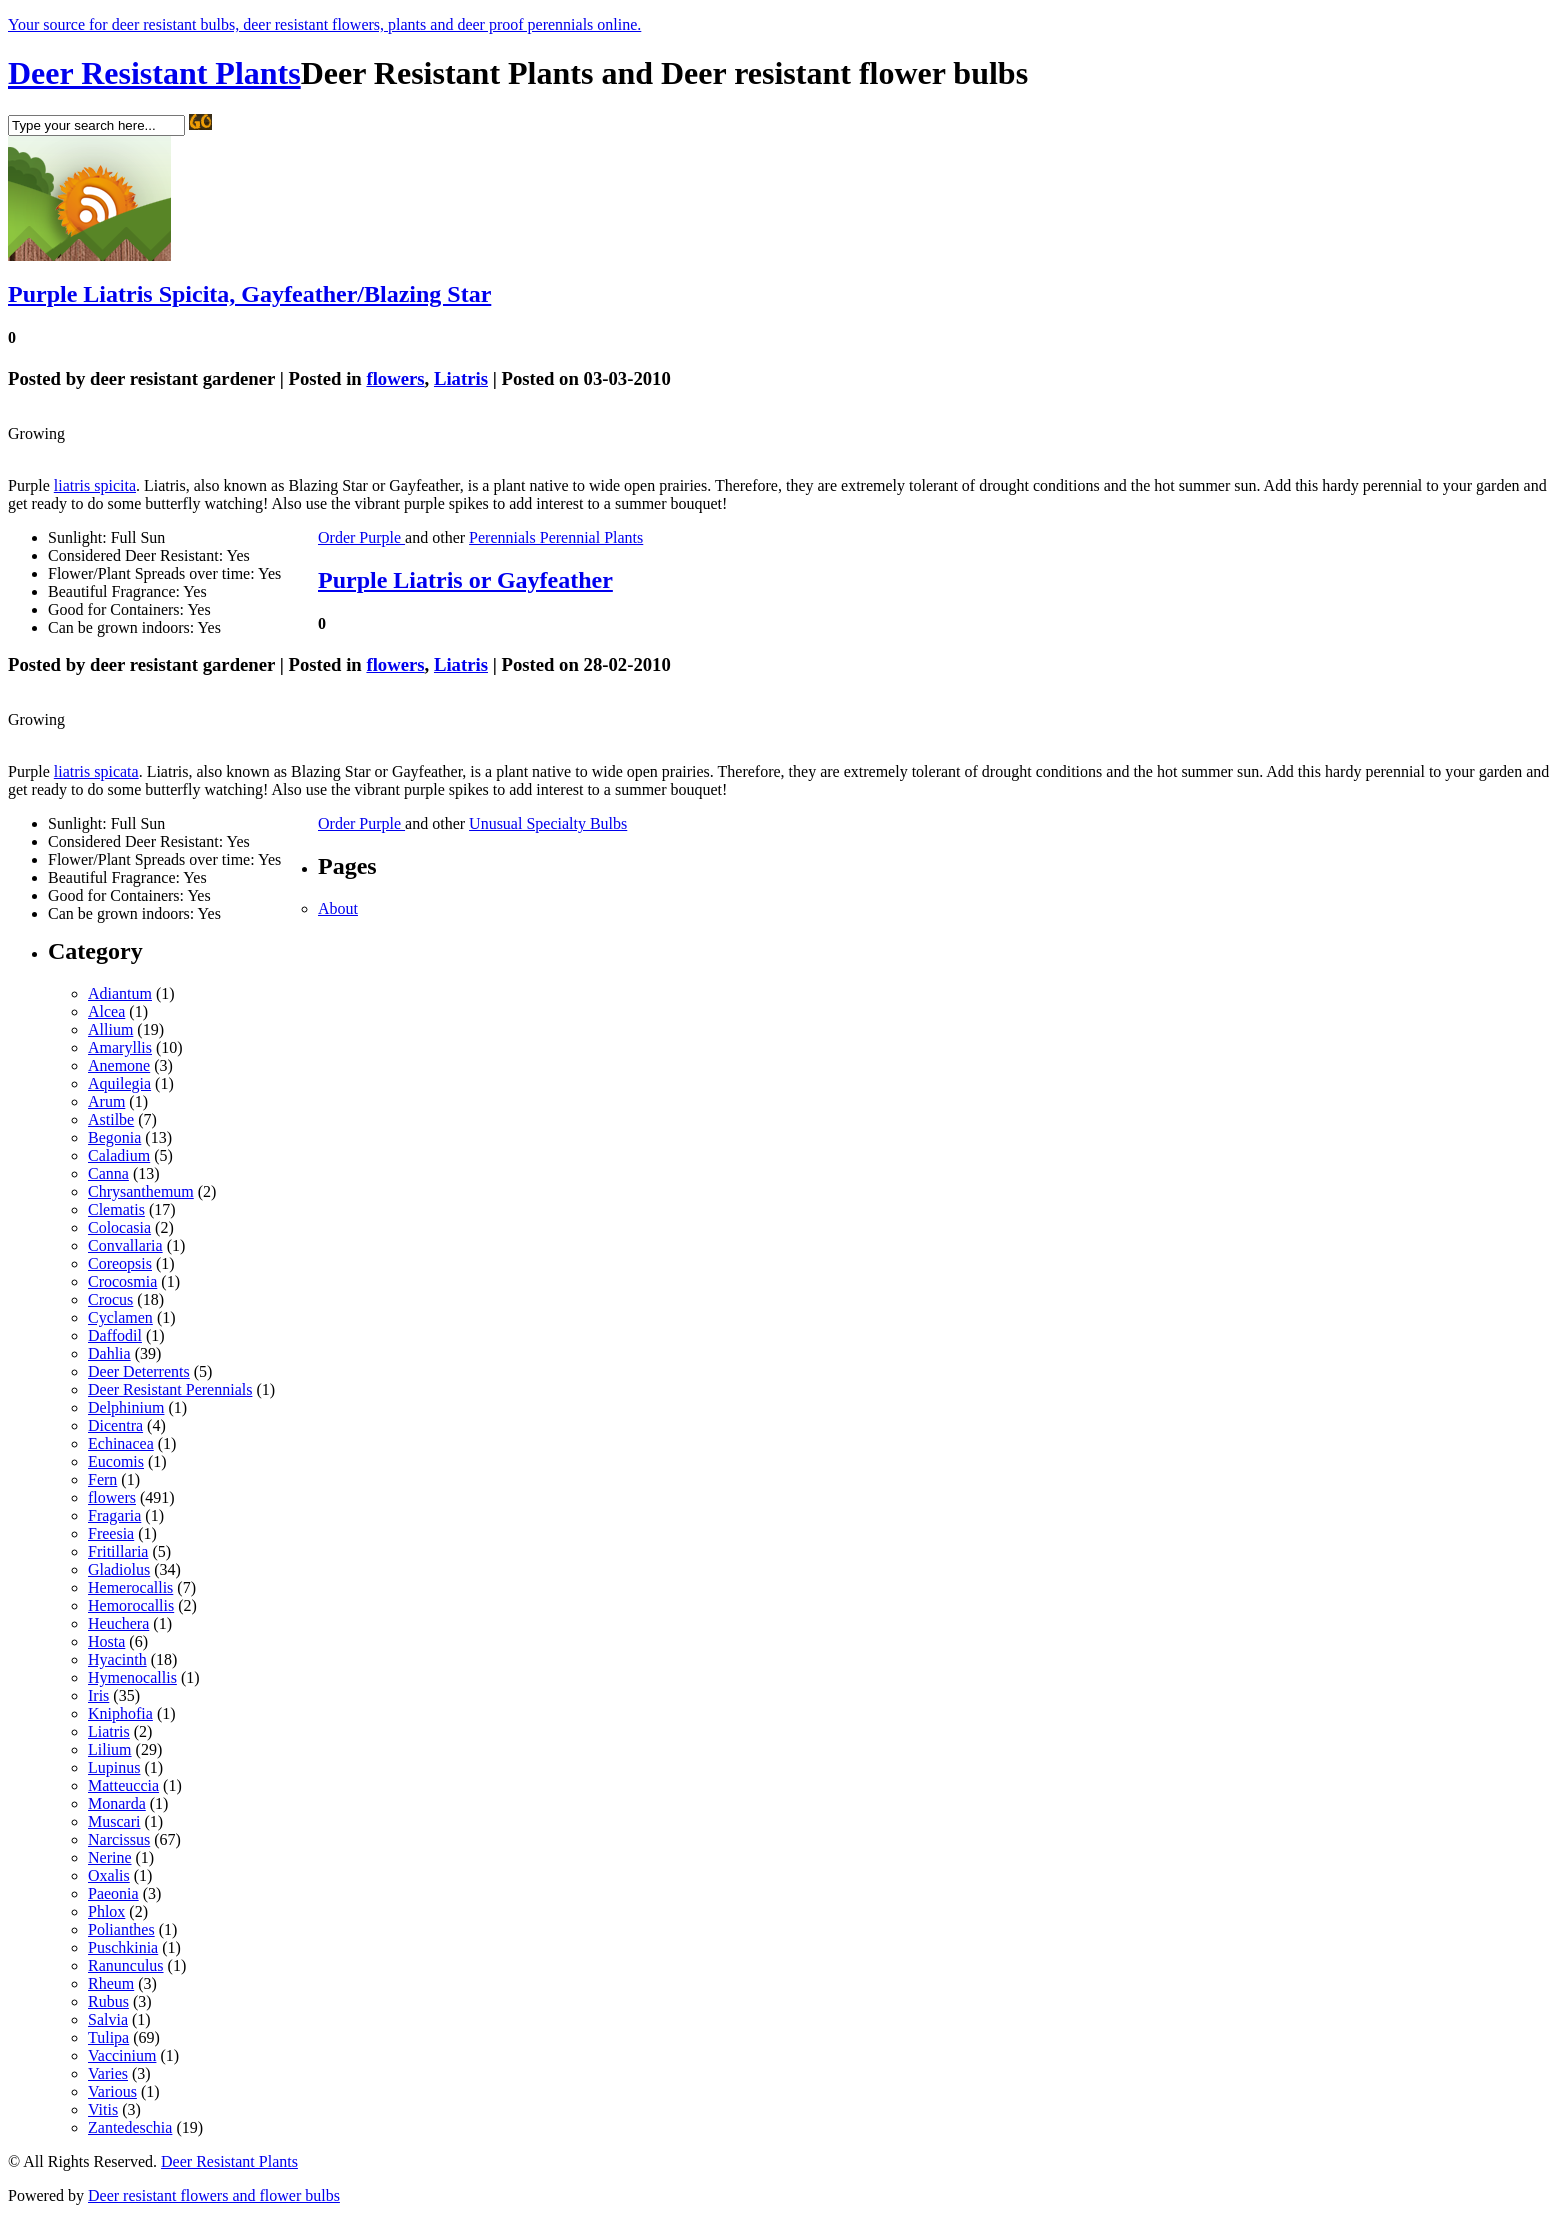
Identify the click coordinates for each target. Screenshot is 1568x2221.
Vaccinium (122, 2055)
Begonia (114, 1137)
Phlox (106, 1911)
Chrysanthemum (141, 1191)
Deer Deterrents (139, 1371)
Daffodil (115, 1335)
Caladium (119, 1155)
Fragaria (114, 1515)
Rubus (108, 2001)
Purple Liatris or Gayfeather (465, 580)
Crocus (110, 1299)
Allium (110, 1029)
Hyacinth (117, 1659)
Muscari (114, 1821)
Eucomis (116, 1461)
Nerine (110, 1857)
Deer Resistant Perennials (170, 1389)
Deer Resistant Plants (154, 73)
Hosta (106, 1641)
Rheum (111, 1983)
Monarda (117, 1803)
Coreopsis (120, 1263)
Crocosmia (122, 1281)
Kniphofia (120, 1713)
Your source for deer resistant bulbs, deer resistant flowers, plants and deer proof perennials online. (324, 24)
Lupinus (114, 1767)
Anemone (119, 1065)
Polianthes (121, 1929)
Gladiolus (119, 1569)
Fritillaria (118, 1551)
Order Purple (361, 537)
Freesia (111, 1533)
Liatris (461, 378)
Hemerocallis (130, 1587)
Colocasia (119, 1227)
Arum (106, 1101)
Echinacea (121, 1443)
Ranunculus (126, 1965)
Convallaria (125, 1245)
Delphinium (126, 1407)
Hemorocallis (131, 1605)
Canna (108, 1173)
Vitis (103, 2109)
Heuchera (118, 1623)
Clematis (116, 1209)
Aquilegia (119, 1083)
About (338, 908)
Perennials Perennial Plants (556, 537)
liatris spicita (95, 485)
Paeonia (113, 1893)
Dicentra (115, 1425)
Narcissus (119, 1839)
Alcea (106, 1011)
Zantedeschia (130, 2127)
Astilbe (111, 1119)
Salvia (108, 2019)
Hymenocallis (132, 1677)
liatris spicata (96, 771)
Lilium (110, 1749)
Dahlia (109, 1353)
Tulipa (108, 2037)
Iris (98, 1695)
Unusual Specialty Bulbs (548, 823)
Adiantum (120, 993)
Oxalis (109, 1875)
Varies (108, 2073)
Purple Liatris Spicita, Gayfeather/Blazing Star (249, 294)
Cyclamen (120, 1317)
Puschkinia (123, 1947)
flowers (395, 378)
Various (112, 2091)
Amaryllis (120, 1047)
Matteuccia (123, 1785)
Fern (102, 1479)
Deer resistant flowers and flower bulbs (214, 2195)
